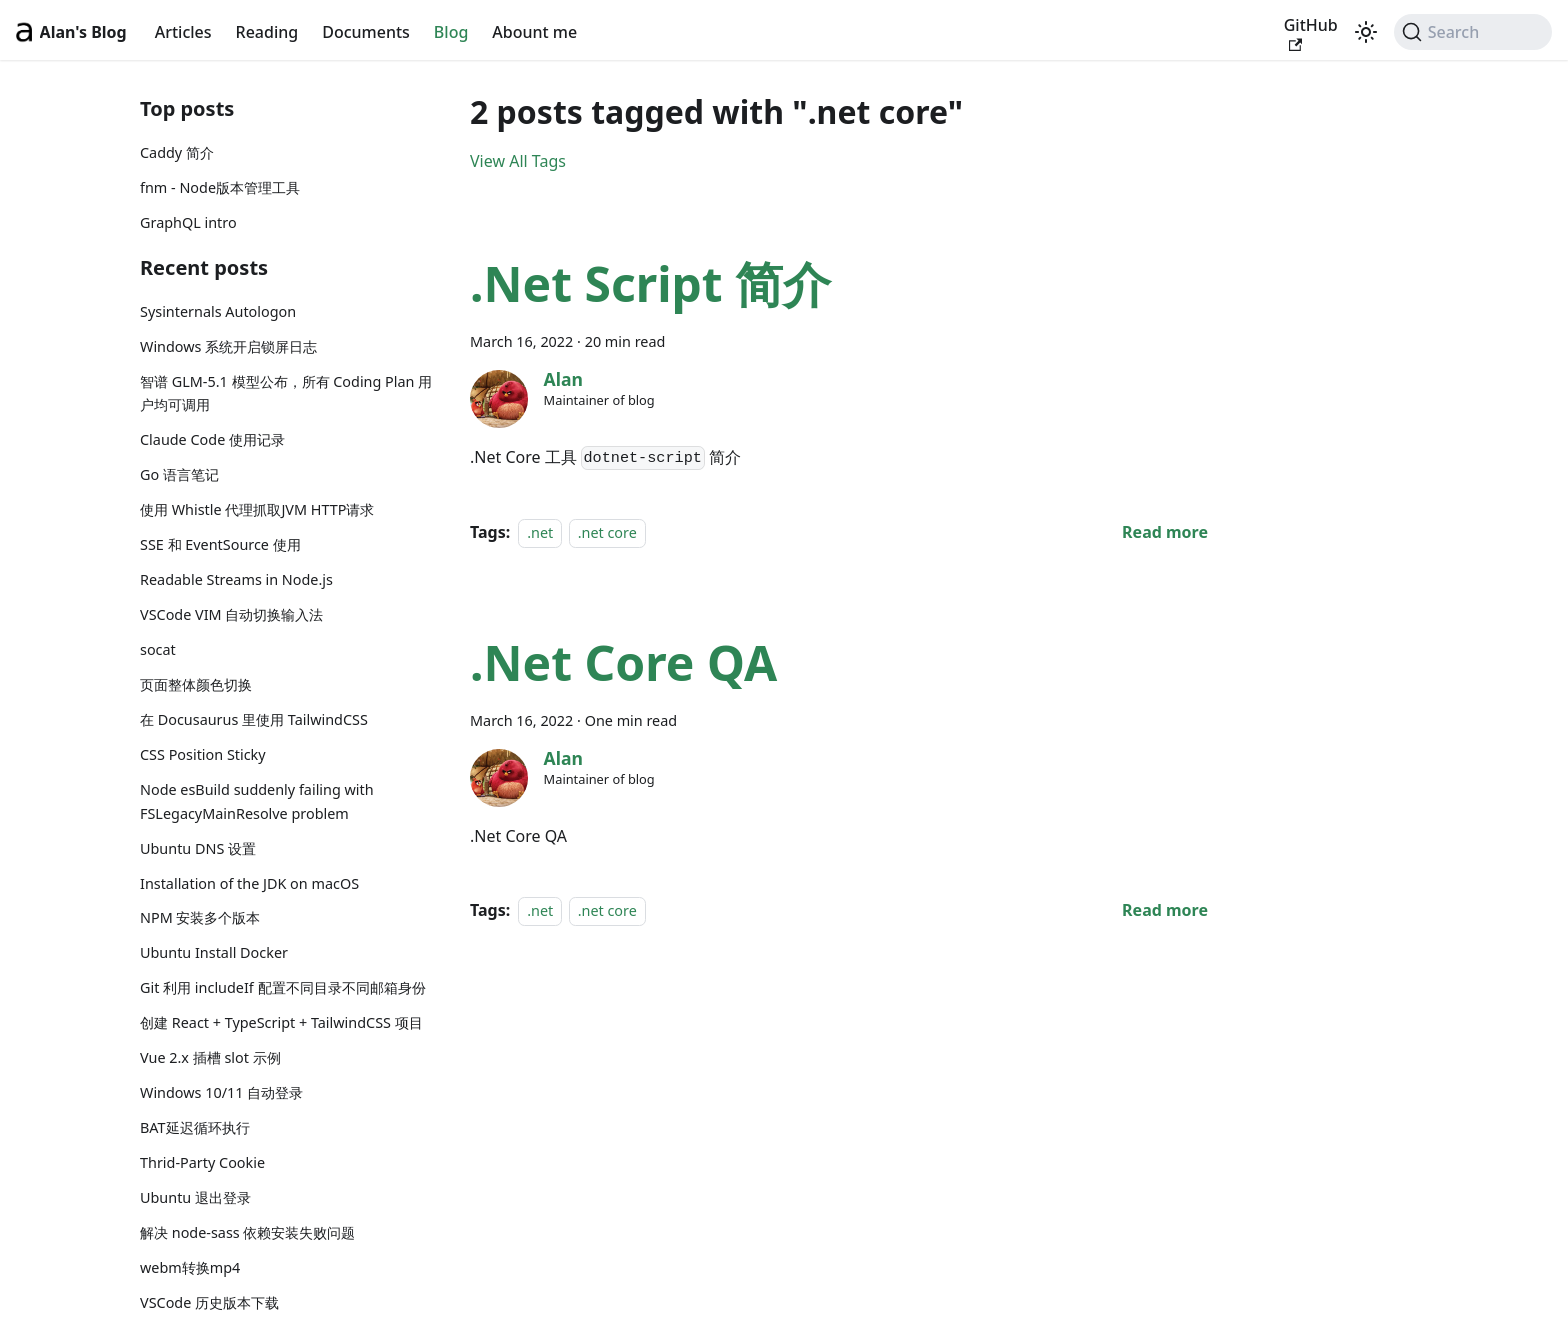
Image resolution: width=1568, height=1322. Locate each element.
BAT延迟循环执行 (195, 1127)
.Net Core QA (623, 662)
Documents (366, 32)
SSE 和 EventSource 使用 (220, 544)
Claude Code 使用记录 (212, 439)
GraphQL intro (188, 222)
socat (158, 649)
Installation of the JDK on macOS (249, 883)
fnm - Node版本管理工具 (220, 187)
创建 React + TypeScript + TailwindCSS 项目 (281, 1022)
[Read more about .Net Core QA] (1165, 910)
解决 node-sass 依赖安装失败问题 (247, 1232)
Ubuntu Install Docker (214, 952)
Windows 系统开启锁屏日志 (228, 346)
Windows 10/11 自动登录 (221, 1092)
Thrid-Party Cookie (202, 1162)
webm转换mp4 (190, 1267)
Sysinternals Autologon (218, 311)
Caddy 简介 (177, 152)
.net (540, 532)
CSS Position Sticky (203, 754)
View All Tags (518, 161)
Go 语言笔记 (179, 474)
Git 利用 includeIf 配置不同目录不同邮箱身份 (283, 987)
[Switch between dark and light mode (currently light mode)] (1366, 32)
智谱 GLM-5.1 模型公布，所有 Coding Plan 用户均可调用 (286, 393)
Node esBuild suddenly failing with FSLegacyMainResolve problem (257, 801)
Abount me (534, 32)
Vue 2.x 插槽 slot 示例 (210, 1057)
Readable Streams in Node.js (236, 579)
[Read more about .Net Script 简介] (1165, 532)
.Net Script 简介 (650, 283)
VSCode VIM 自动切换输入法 (231, 614)
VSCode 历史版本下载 (209, 1302)
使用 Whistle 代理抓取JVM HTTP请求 (257, 509)
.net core (607, 532)
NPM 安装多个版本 (200, 917)
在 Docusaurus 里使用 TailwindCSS (254, 719)
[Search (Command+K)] (1473, 32)
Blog (451, 32)
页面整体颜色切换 (196, 684)
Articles (183, 32)
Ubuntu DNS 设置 (198, 848)
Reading (267, 32)
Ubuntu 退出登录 (195, 1197)
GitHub (1311, 33)
